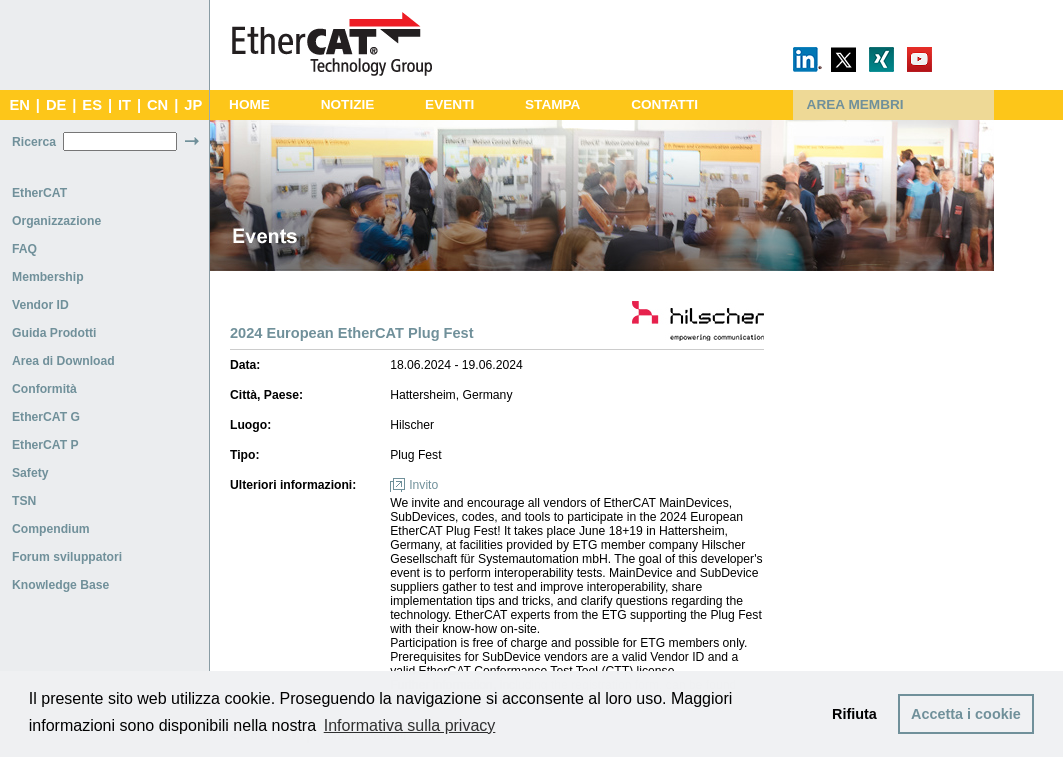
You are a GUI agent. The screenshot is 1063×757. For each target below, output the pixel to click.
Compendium (51, 529)
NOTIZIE (348, 104)
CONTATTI (664, 104)
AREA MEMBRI (855, 104)
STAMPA (552, 104)
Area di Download (63, 361)
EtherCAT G (46, 417)
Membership (48, 277)
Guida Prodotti (54, 333)
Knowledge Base (60, 585)
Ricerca (34, 142)
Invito (423, 485)
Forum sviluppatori (67, 557)
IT (124, 105)
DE (56, 105)
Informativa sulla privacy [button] (410, 725)
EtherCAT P (45, 445)
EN (19, 105)
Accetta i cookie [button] (966, 714)
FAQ (24, 249)
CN (157, 105)
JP (193, 105)
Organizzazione (56, 221)
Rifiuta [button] (854, 714)
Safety (30, 473)
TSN (24, 501)
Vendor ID (40, 305)
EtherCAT (39, 193)
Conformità (44, 389)
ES (92, 105)
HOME (249, 104)
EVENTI (449, 104)
